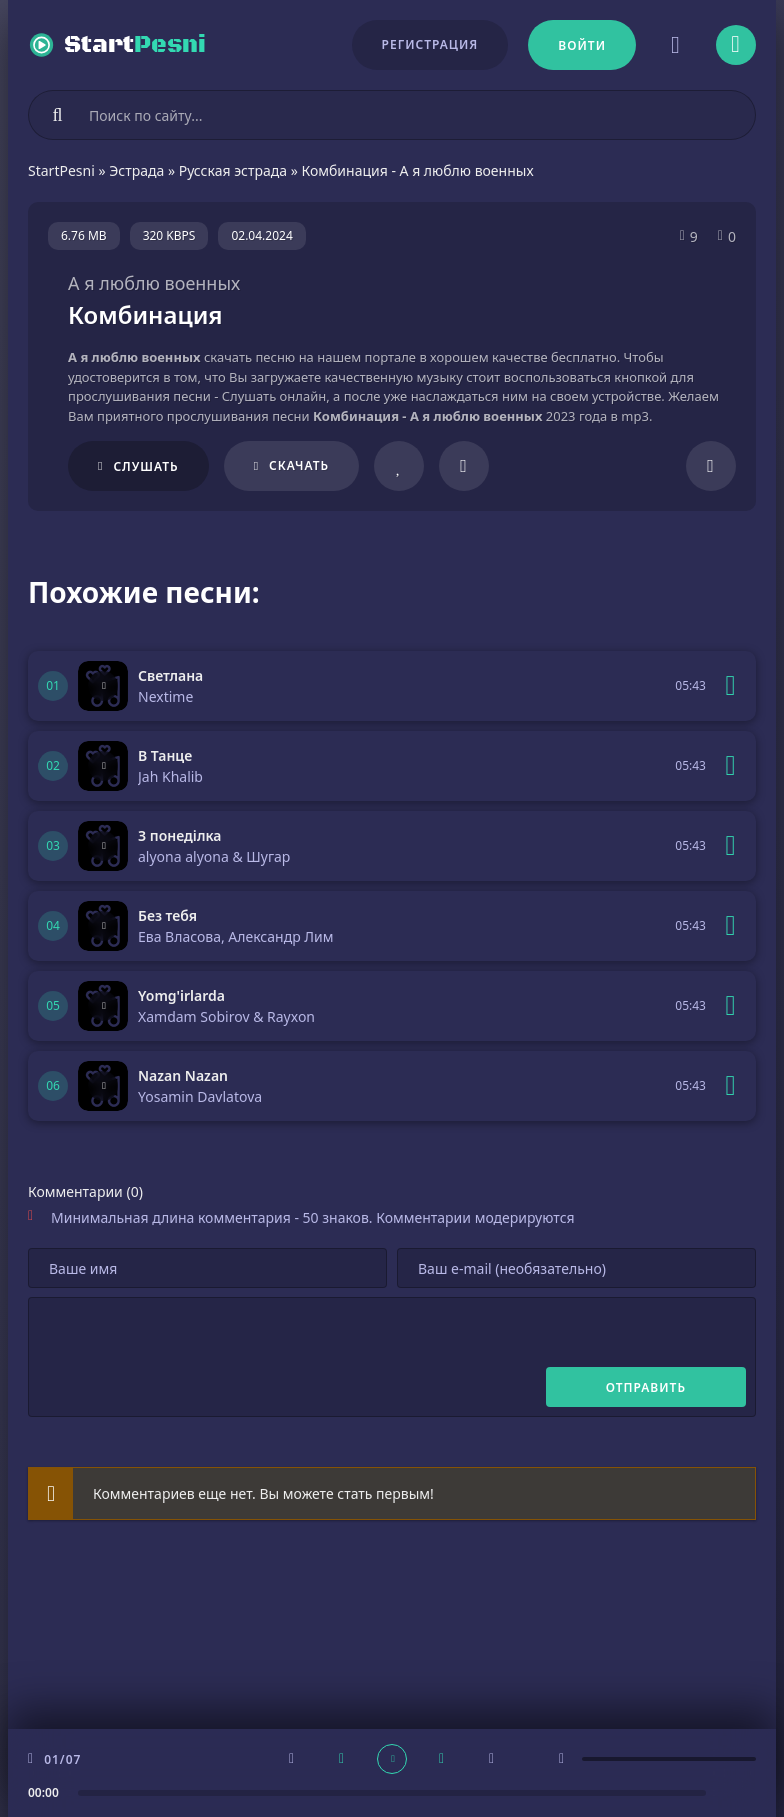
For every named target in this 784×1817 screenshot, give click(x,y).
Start (135, 45)
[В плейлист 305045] (731, 926)
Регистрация (430, 44)
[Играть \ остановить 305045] (103, 926)
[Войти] (582, 45)
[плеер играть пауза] (392, 1759)
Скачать (299, 465)
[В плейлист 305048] (731, 686)
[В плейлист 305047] (731, 766)
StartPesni (61, 170)
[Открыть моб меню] (736, 45)
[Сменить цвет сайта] (676, 45)
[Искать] (58, 115)
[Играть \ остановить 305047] (103, 766)
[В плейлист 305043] (731, 1086)
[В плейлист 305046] (731, 846)
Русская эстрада (233, 170)
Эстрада (136, 170)
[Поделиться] (711, 466)
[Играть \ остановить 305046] (103, 846)
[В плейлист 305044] (731, 1006)
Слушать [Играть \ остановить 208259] (145, 466)
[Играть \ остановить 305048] (103, 686)
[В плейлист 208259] (464, 466)
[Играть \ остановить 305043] (103, 1086)
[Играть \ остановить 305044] (103, 1006)
